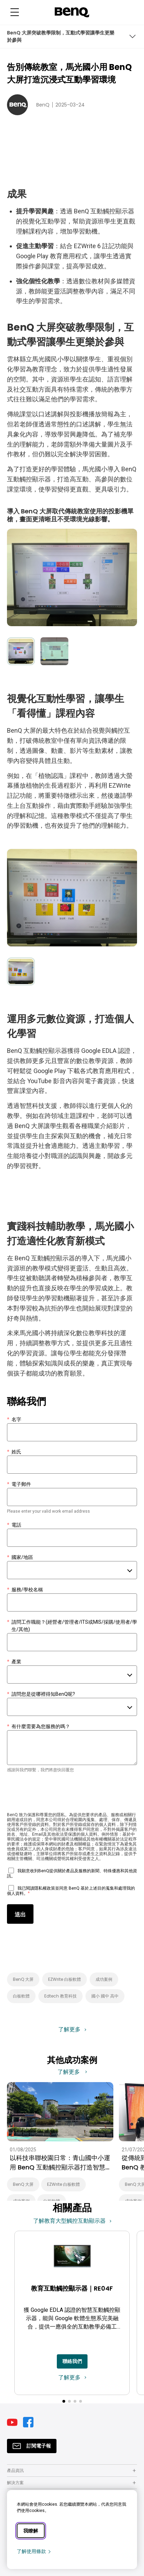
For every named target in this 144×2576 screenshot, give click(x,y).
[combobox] (72, 1570)
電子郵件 (19, 1484)
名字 (14, 1419)
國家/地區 (20, 1557)
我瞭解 (30, 2530)
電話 (14, 1525)
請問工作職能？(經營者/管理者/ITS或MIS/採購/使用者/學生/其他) (72, 1625)
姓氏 (14, 1452)
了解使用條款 (34, 2551)
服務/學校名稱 (25, 1589)
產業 (14, 1661)
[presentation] (60, 1793)
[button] (63, 2401)
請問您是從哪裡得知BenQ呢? (41, 1694)
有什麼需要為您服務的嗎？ (38, 1726)
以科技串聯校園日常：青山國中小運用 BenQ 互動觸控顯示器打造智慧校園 (60, 2162)
